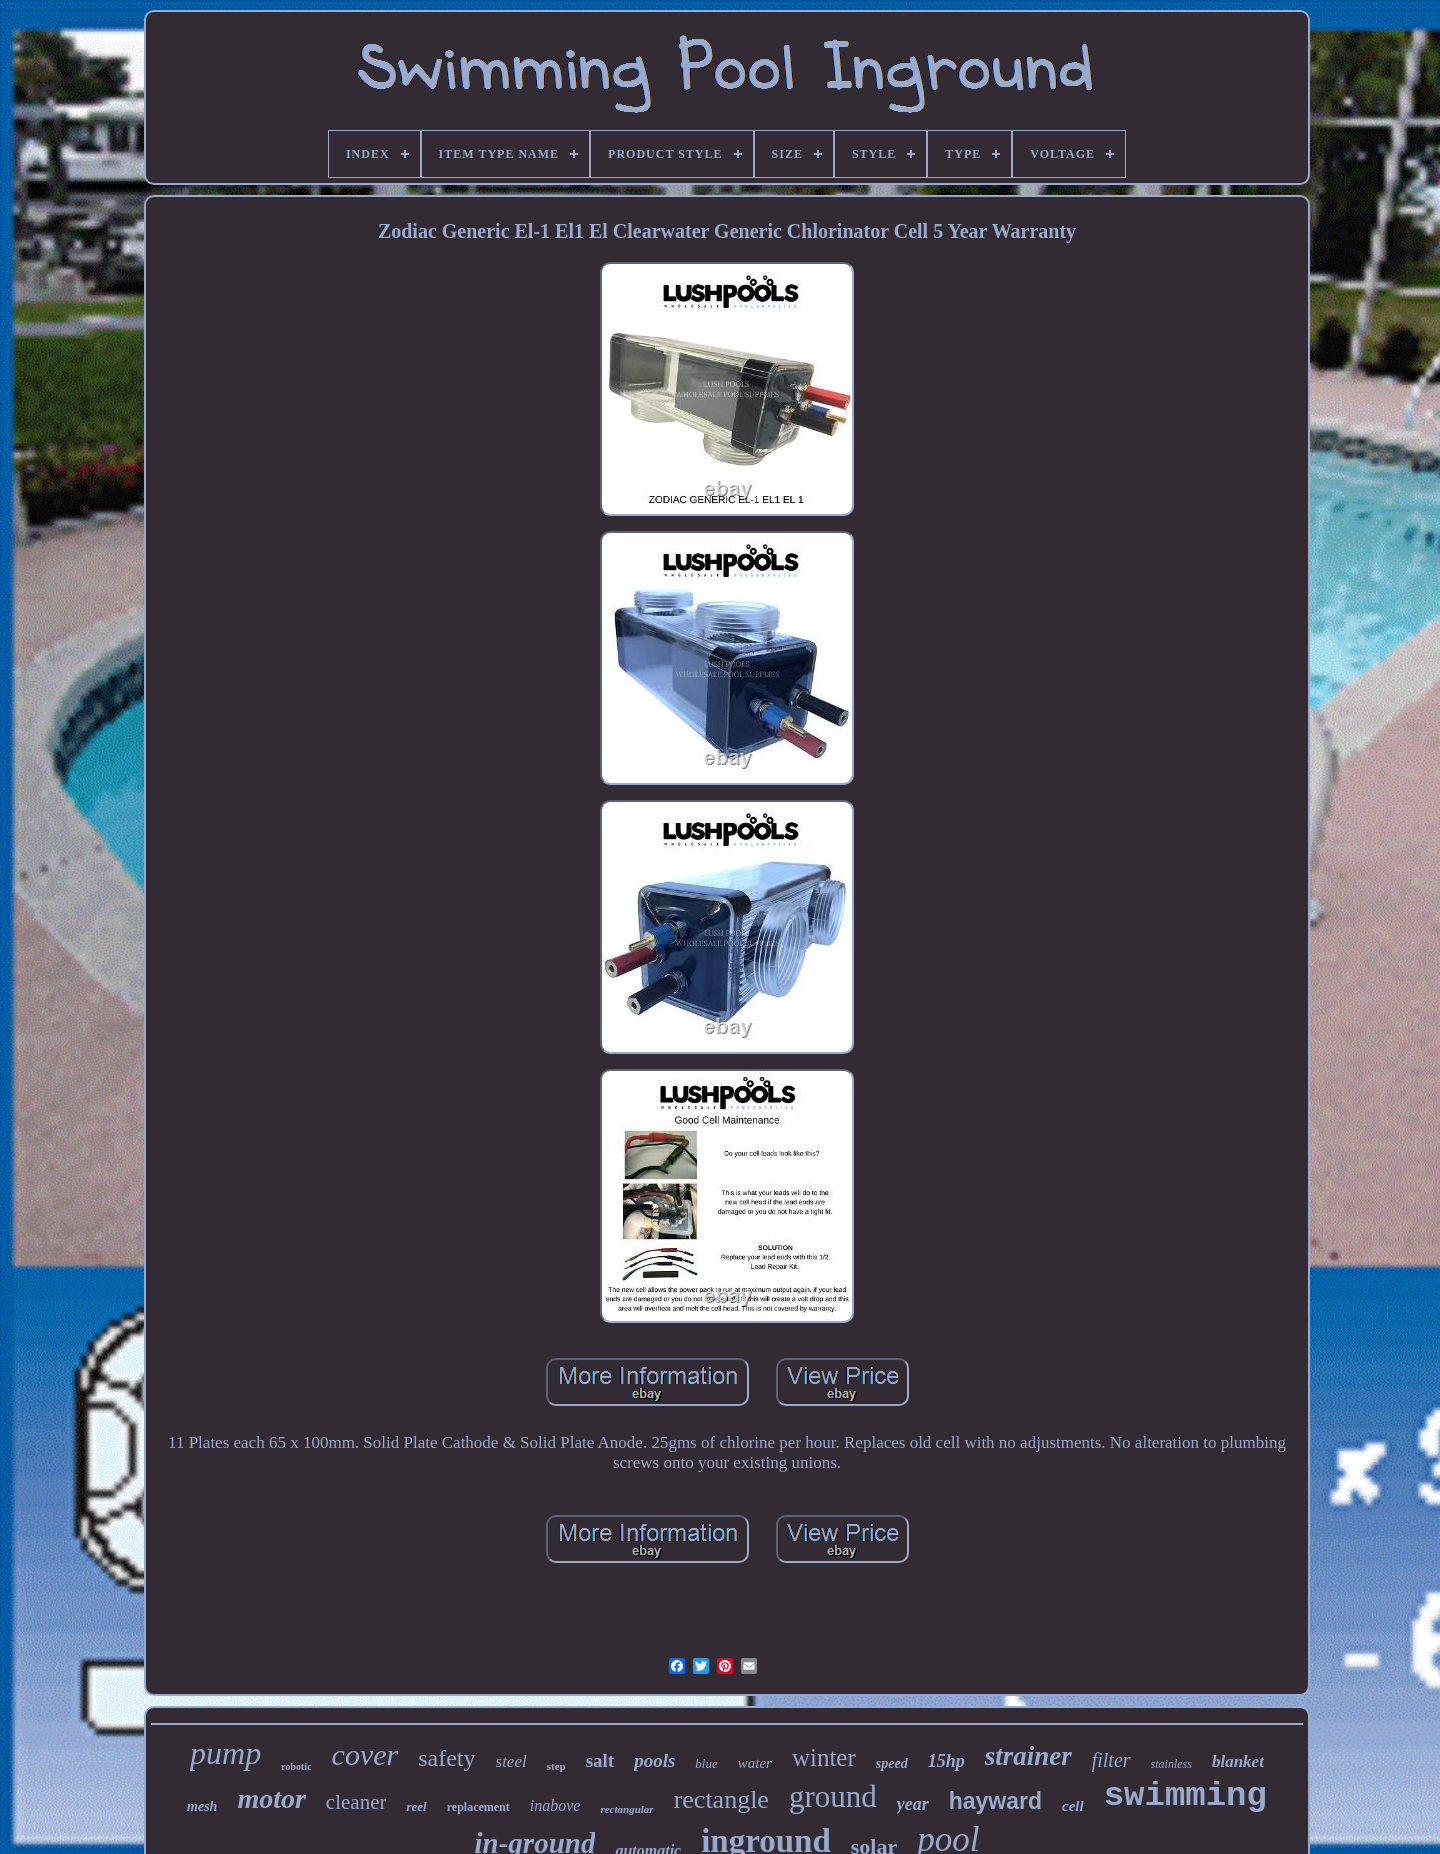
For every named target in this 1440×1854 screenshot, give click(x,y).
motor (271, 1798)
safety (446, 1758)
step (556, 1766)
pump (225, 1753)
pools (654, 1760)
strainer (1028, 1756)
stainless (1171, 1764)
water (755, 1763)
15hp (946, 1761)
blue (706, 1763)
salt (600, 1760)
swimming (1185, 1796)
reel (416, 1806)
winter (824, 1757)
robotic (296, 1766)
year (913, 1804)
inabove (555, 1805)
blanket (1238, 1761)
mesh (202, 1806)
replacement (478, 1807)
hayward (995, 1801)
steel (511, 1761)
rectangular (626, 1809)
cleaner (356, 1802)
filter (1111, 1760)
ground (833, 1796)
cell (1073, 1806)
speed (892, 1763)
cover (365, 1754)
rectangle (721, 1799)
